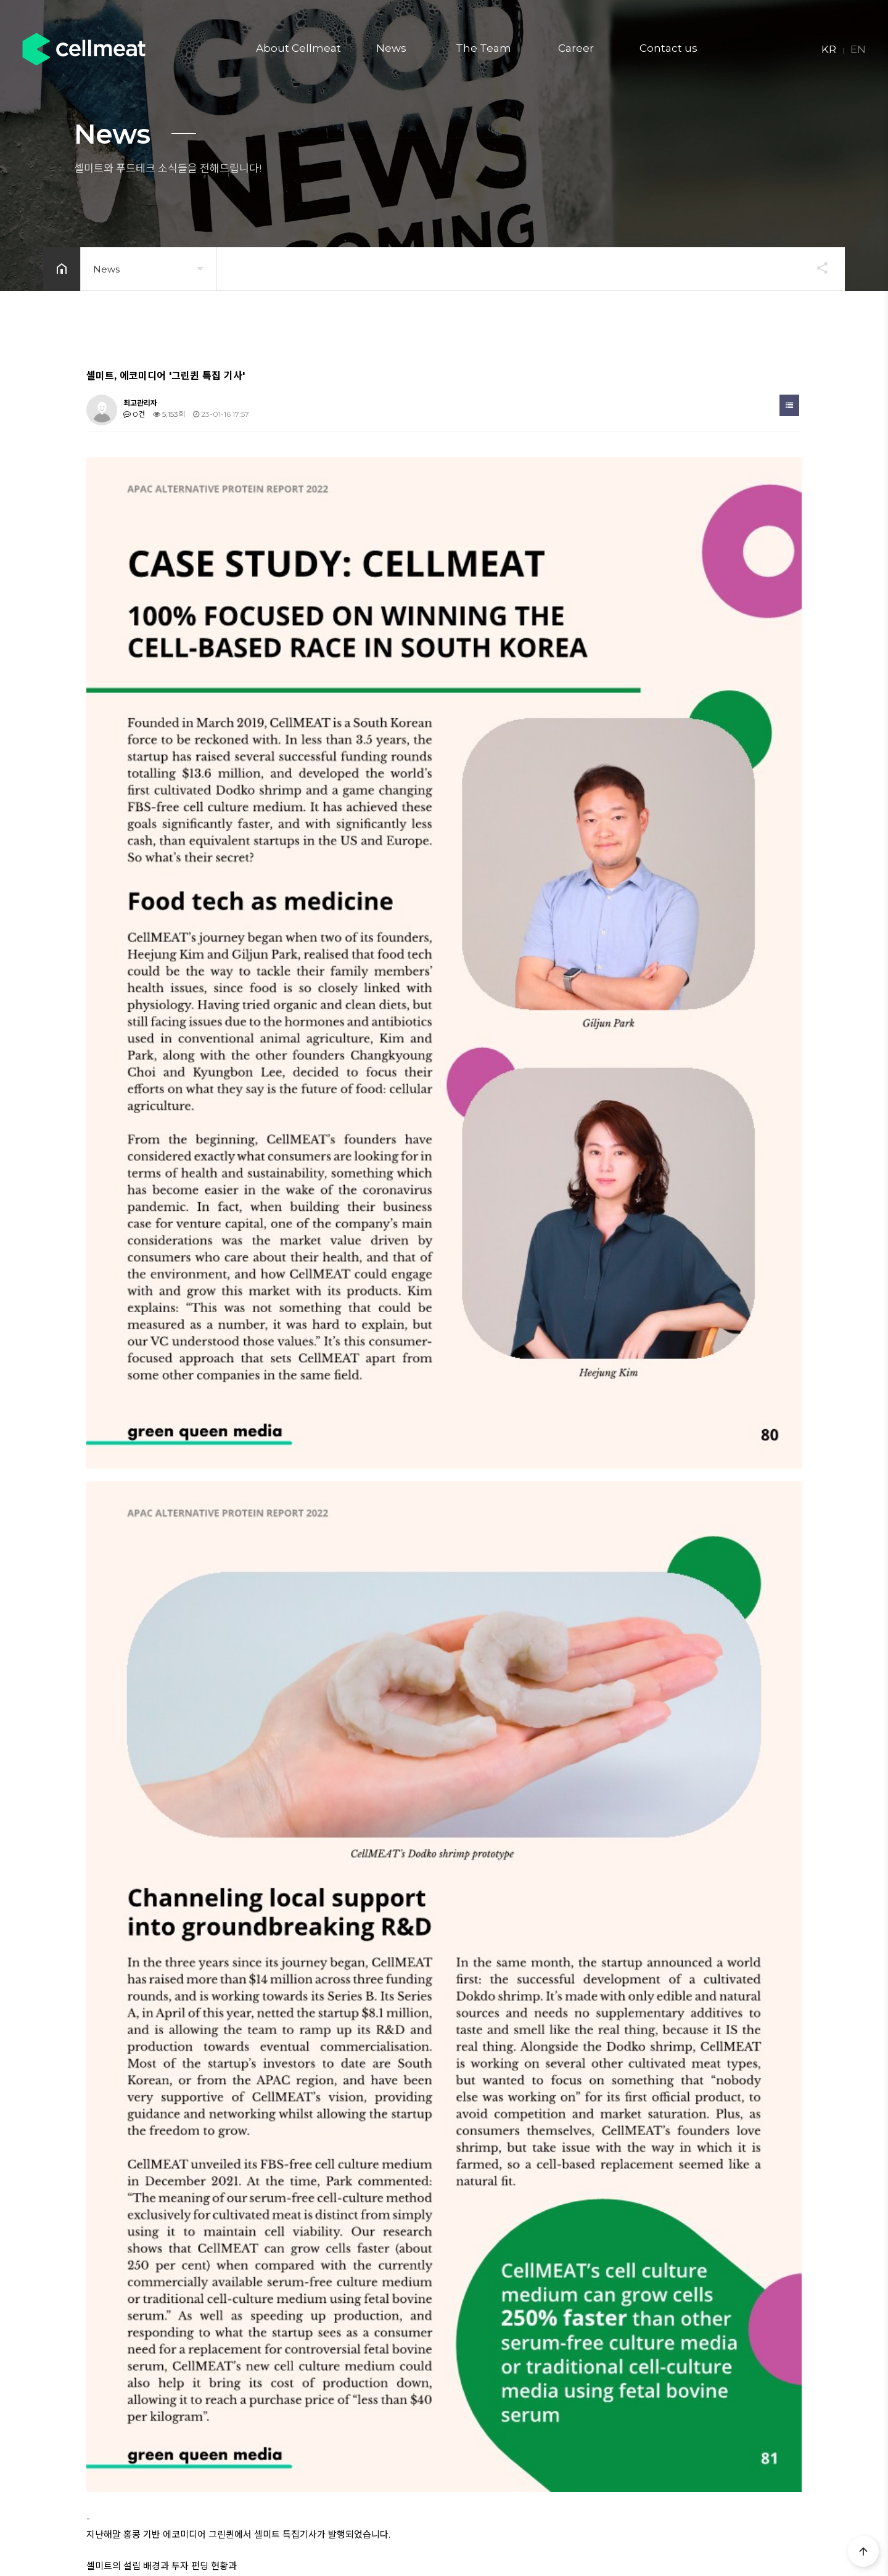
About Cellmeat (298, 48)
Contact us (668, 48)
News (391, 48)
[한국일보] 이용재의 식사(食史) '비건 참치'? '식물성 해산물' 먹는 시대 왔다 (251, 2031)
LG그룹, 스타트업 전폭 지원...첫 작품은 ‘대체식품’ (213, 2058)
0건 (134, 414)
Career (576, 48)
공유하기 (816, 267)
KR (828, 49)
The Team (483, 48)
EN (858, 49)
